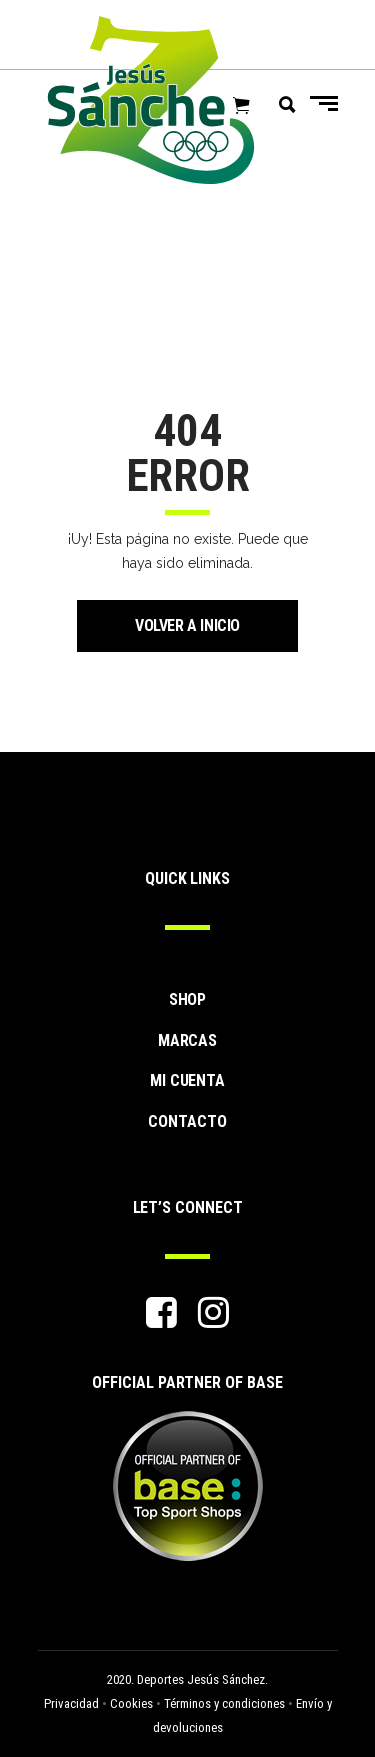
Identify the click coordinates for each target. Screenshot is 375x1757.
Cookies (131, 1703)
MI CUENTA (187, 1080)
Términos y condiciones (224, 1703)
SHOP (188, 999)
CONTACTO (187, 1121)
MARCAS (188, 1040)
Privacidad (71, 1703)
